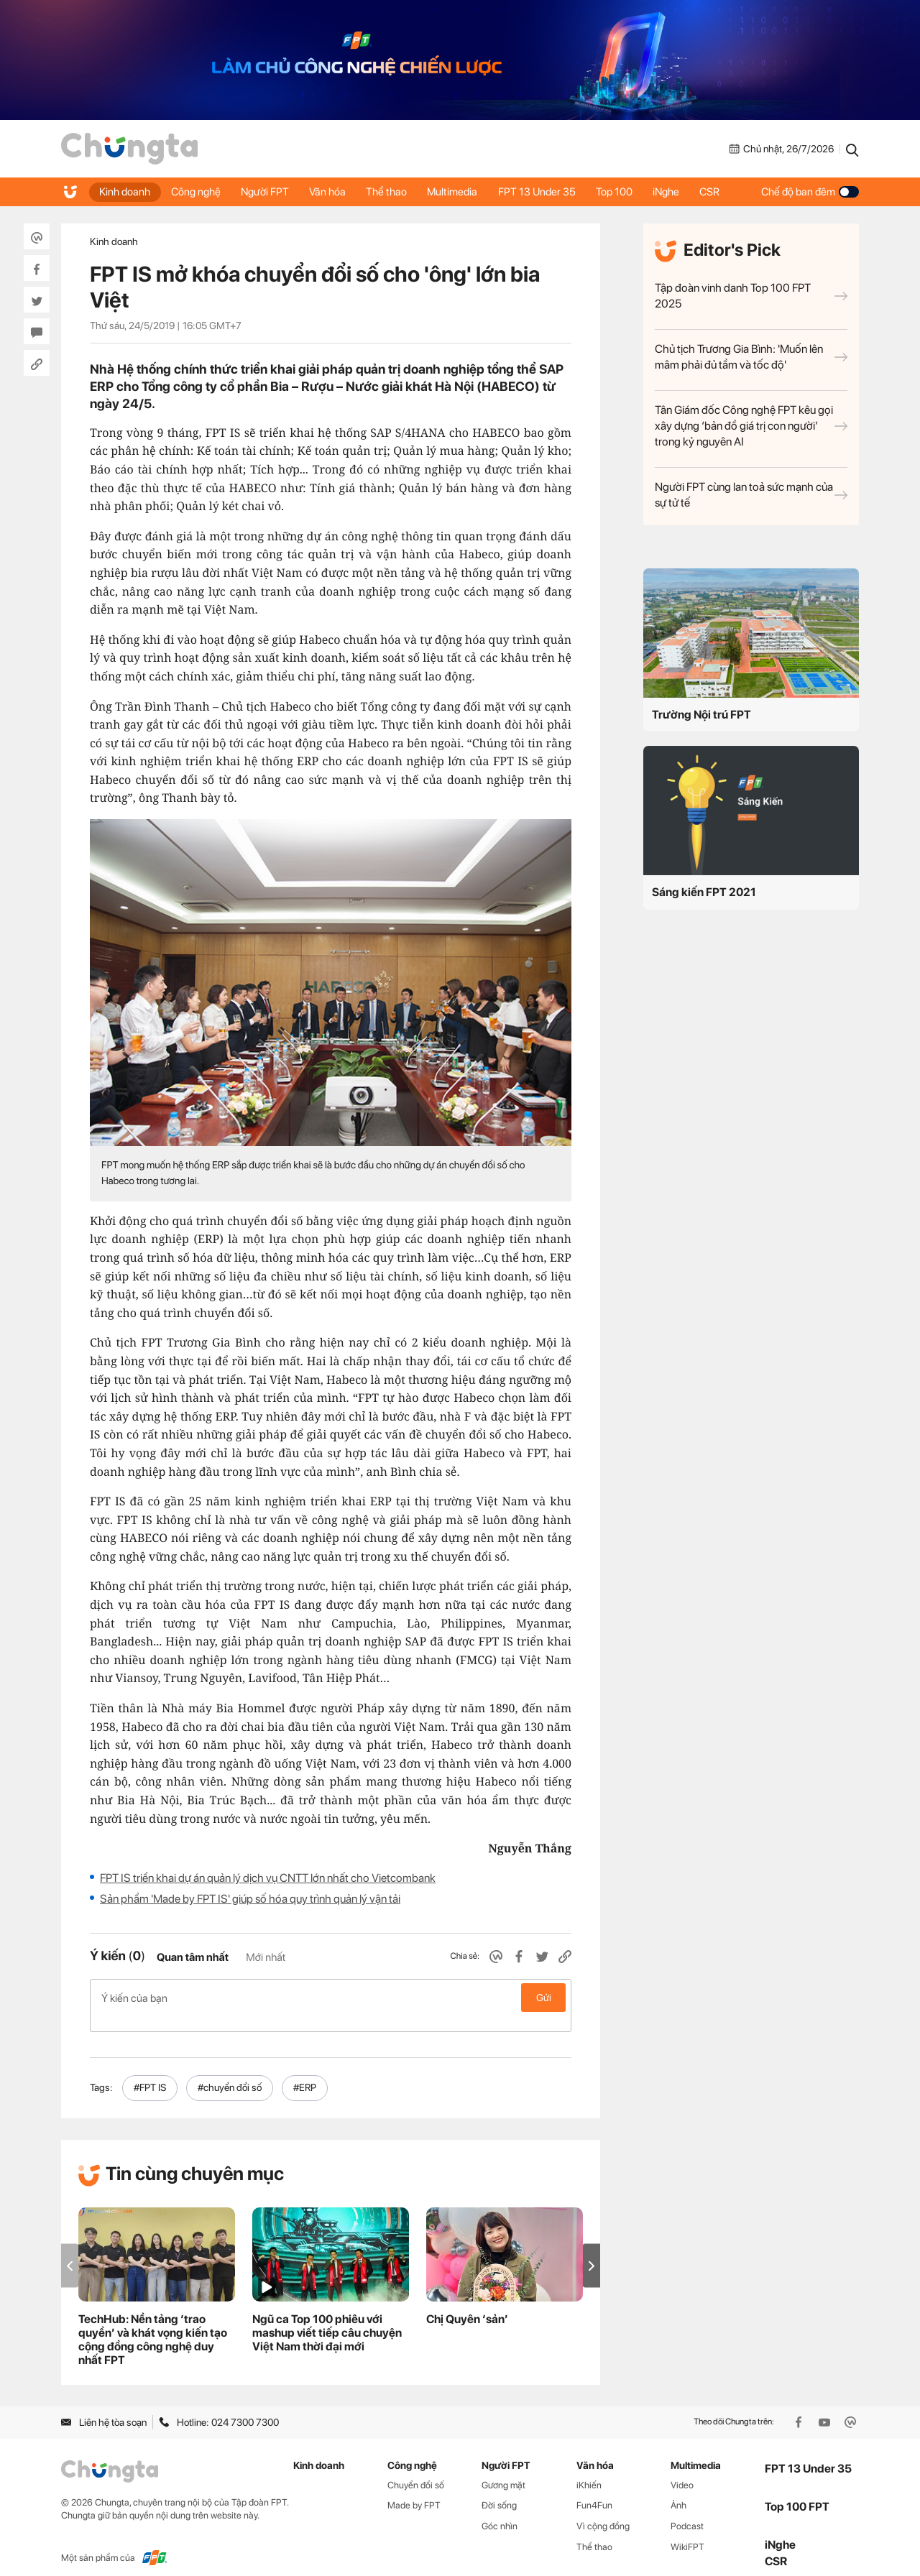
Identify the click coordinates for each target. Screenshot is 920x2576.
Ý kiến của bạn (331, 1997)
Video (682, 2469)
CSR (722, 191)
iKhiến (589, 2469)
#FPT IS (150, 2072)
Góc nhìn (500, 2511)
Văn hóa (331, 191)
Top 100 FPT (797, 2491)
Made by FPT (414, 2490)
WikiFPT (687, 2531)
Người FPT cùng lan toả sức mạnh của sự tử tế (751, 494)
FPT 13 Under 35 (545, 191)
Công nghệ (197, 191)
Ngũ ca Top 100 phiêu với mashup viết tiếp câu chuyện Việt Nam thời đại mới (327, 2317)
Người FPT (268, 191)
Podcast (687, 2511)
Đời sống (499, 2490)
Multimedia (459, 191)
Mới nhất (265, 1957)
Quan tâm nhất (193, 1957)
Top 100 (623, 191)
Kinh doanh (125, 191)
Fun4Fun (594, 2490)
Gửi (543, 1997)
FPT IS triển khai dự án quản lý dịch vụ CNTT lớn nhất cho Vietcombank (268, 1878)
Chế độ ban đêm (810, 191)
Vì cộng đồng (603, 2511)
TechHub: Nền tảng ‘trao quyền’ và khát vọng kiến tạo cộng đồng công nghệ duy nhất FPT (152, 2324)
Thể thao (392, 191)
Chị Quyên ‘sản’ (467, 2304)
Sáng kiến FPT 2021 (704, 892)
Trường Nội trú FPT (701, 714)
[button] (591, 2251)
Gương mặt (503, 2469)
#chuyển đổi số (230, 2072)
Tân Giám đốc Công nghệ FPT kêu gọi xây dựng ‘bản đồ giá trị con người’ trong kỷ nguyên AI (751, 425)
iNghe (676, 191)
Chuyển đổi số (415, 2469)
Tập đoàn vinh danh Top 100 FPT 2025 (751, 295)
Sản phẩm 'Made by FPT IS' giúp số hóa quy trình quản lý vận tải (250, 1899)
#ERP (304, 2072)
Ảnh (678, 2490)
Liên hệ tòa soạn (104, 2407)
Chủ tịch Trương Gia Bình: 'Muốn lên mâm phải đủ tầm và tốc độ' (751, 356)
